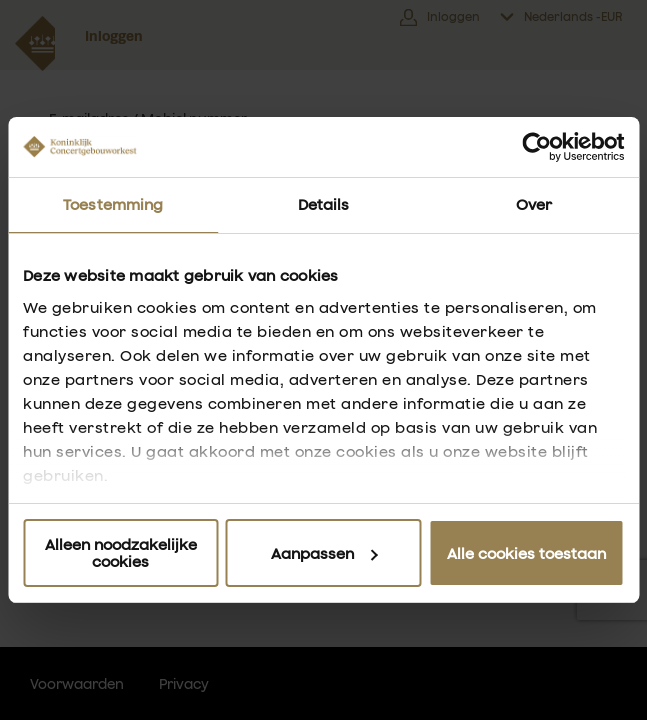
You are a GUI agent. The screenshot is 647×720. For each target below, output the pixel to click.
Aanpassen (324, 553)
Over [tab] (534, 204)
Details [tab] (324, 204)
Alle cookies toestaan (526, 553)
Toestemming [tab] (113, 204)
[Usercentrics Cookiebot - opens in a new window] (536, 147)
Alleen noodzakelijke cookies (121, 553)
